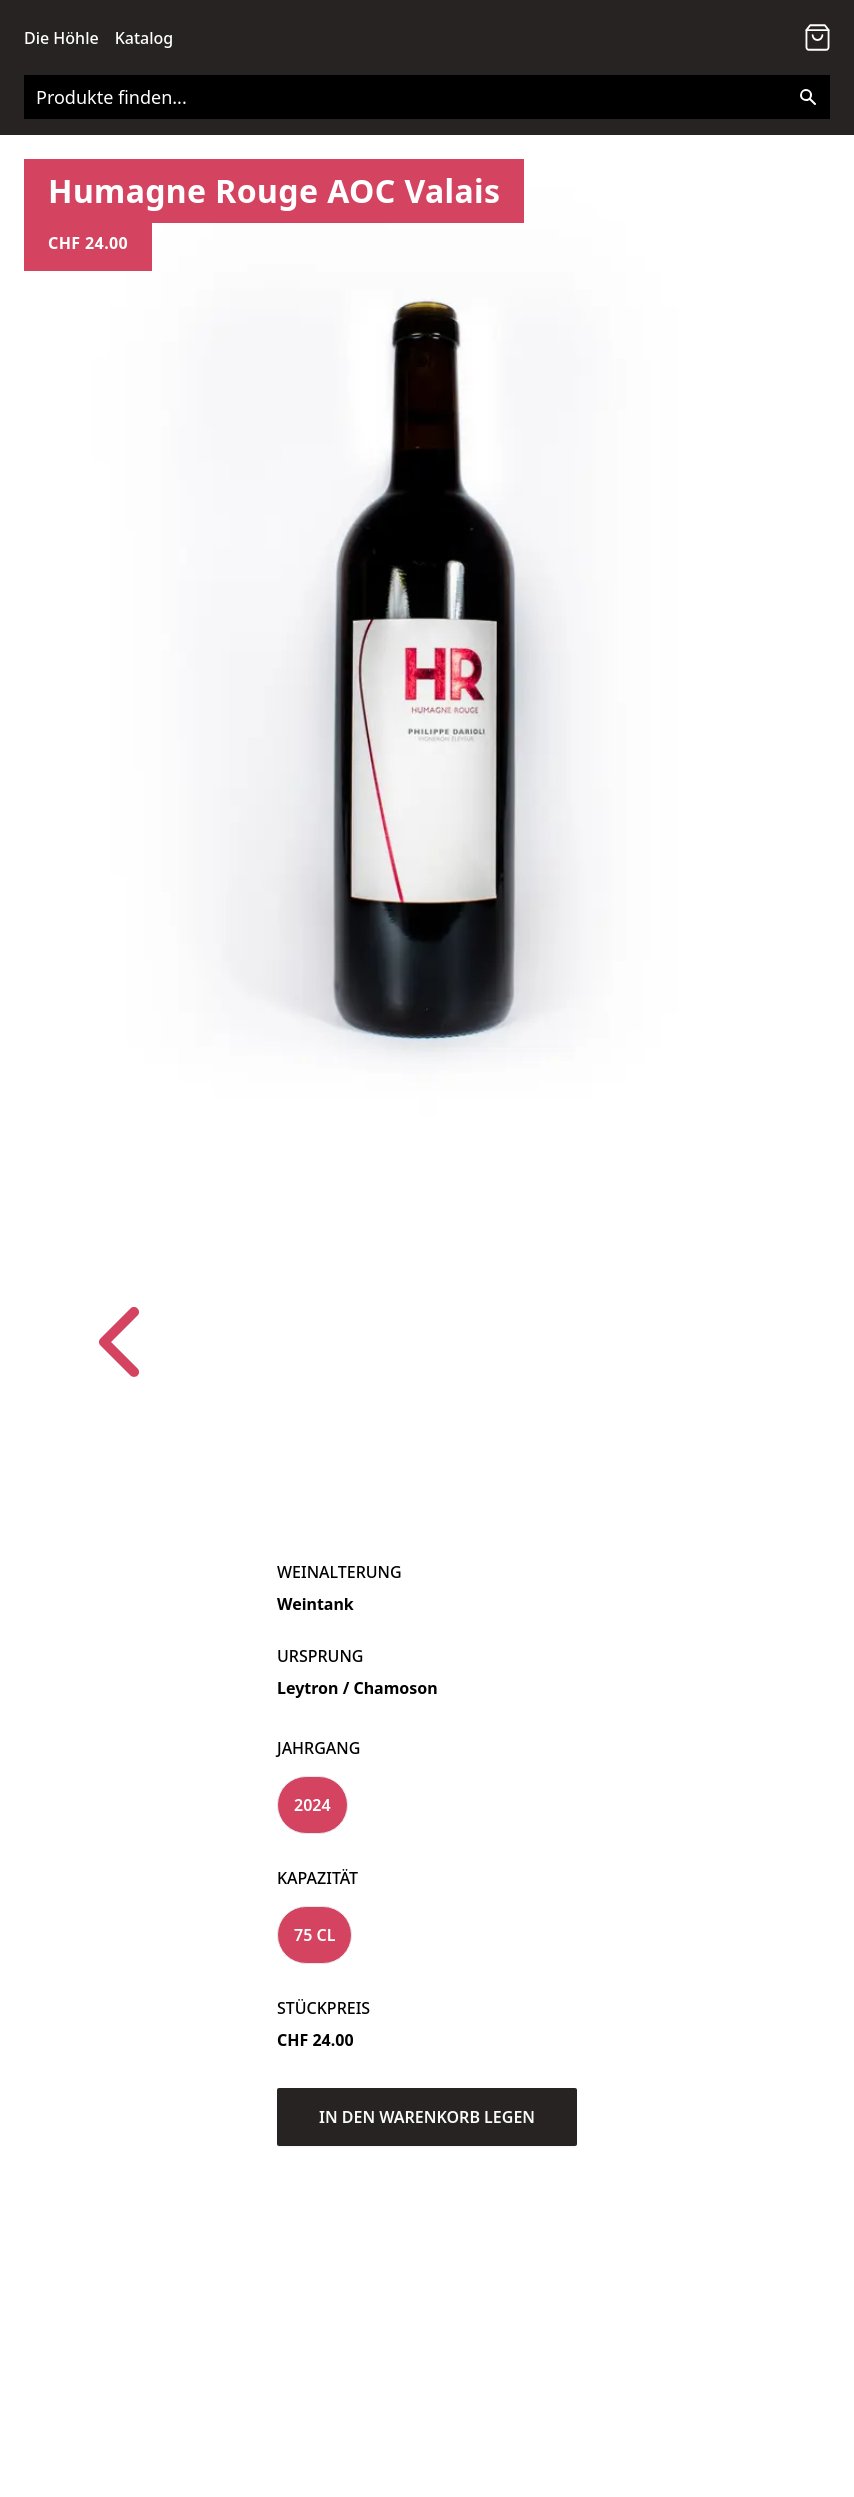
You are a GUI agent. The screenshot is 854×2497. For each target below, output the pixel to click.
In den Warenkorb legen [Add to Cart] (427, 2117)
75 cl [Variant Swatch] (314, 1935)
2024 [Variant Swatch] (312, 1805)
